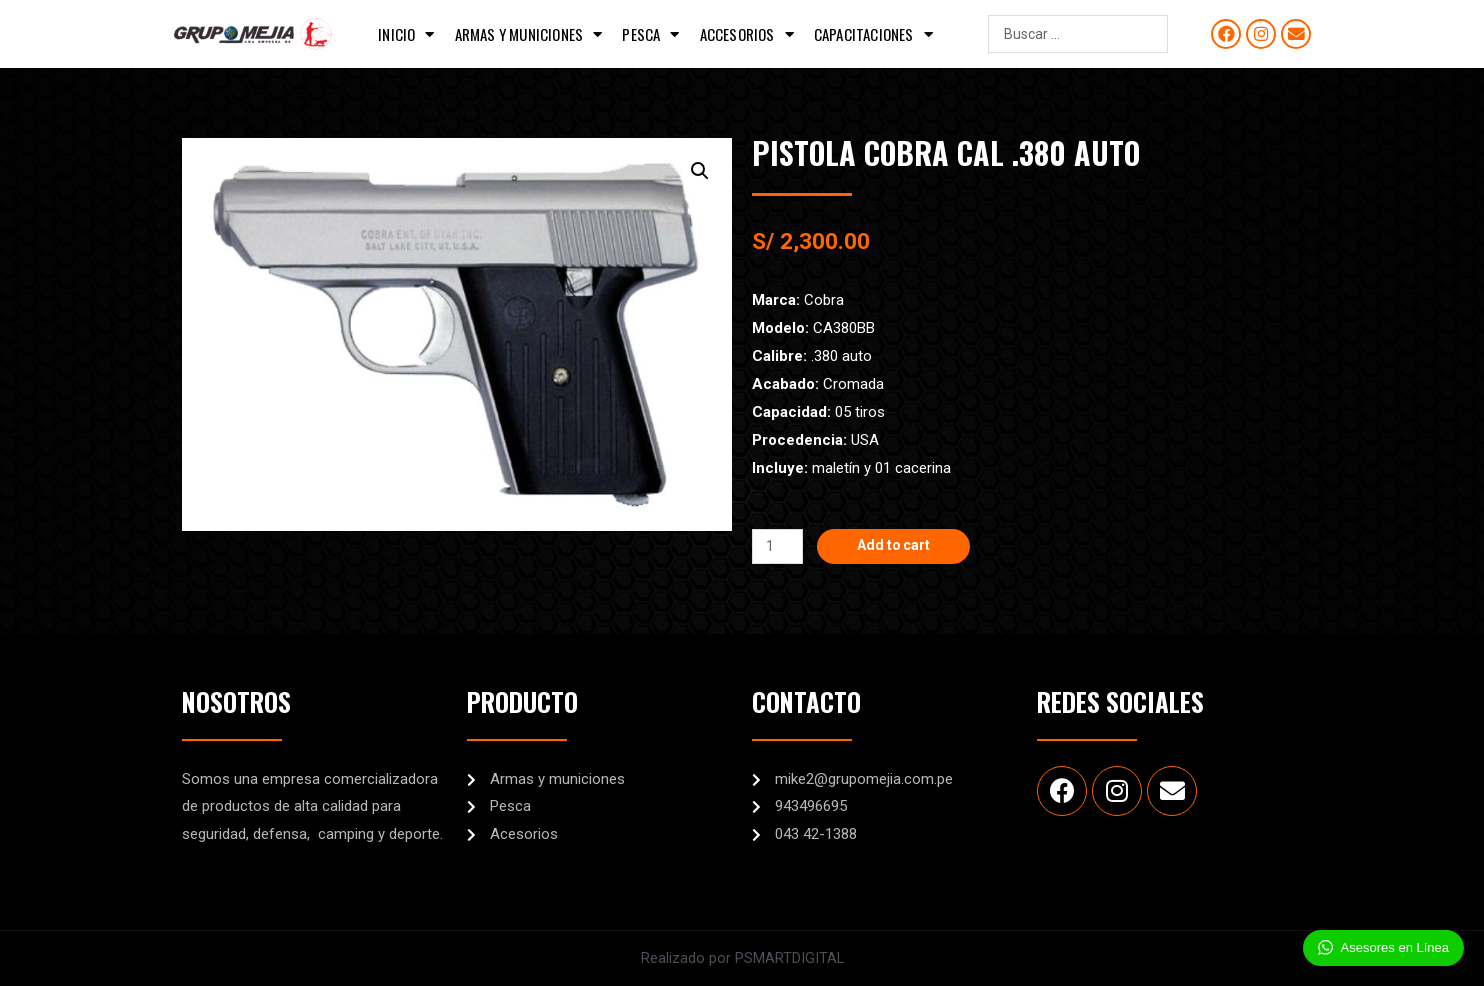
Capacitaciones (873, 34)
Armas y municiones (529, 34)
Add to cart (899, 546)
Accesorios (747, 34)
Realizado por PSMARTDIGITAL (742, 958)
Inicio (406, 34)
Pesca (650, 34)
